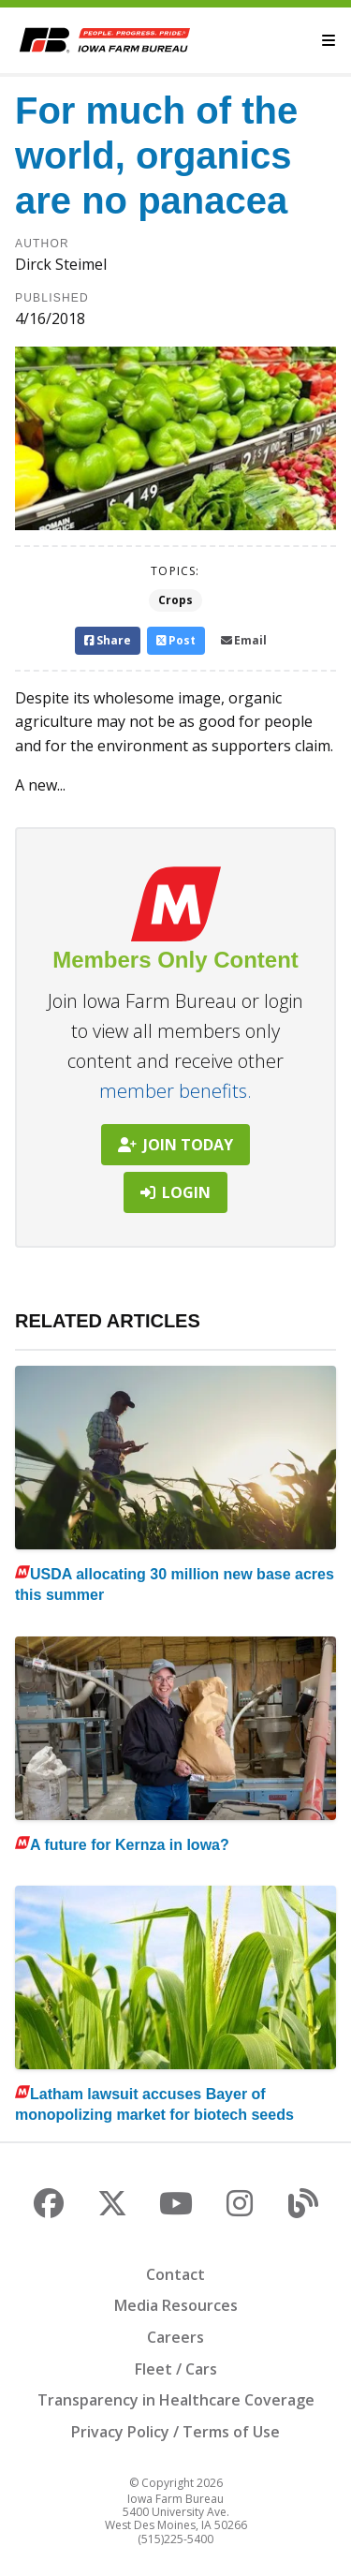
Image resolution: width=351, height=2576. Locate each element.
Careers (175, 2337)
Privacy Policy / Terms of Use (175, 2431)
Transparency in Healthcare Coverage (175, 2400)
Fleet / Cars (176, 2369)
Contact (175, 2274)
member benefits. (175, 1090)
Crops (175, 600)
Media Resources (176, 2305)
